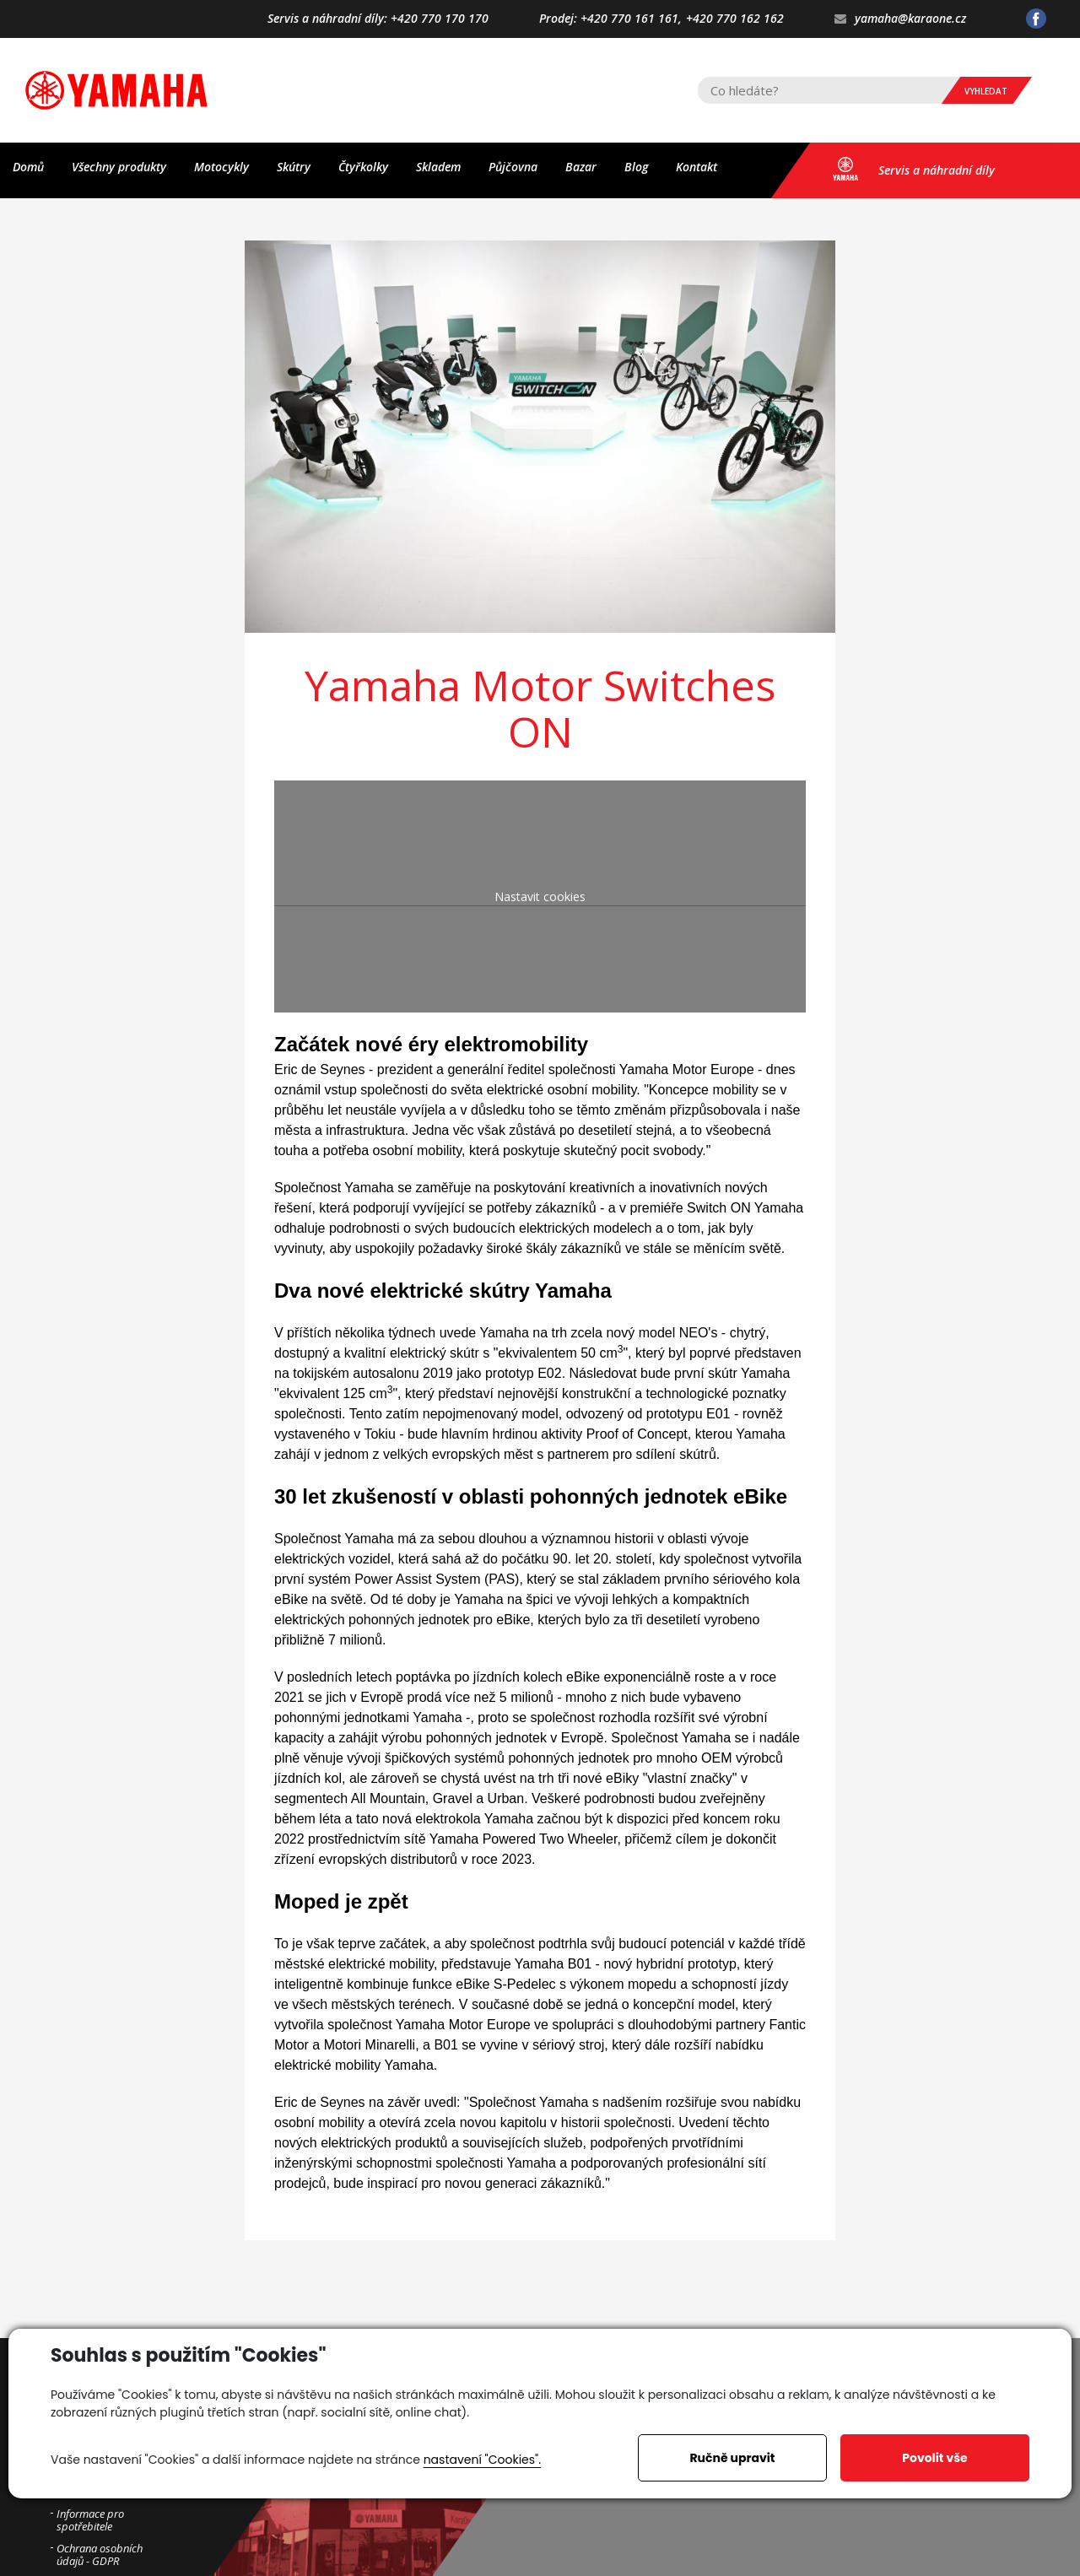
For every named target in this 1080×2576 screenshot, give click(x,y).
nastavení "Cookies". (482, 2459)
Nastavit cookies (540, 896)
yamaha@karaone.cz (900, 19)
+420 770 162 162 (735, 19)
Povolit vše (934, 2457)
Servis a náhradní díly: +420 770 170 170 (378, 19)
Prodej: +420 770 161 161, (610, 19)
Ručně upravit (732, 2457)
